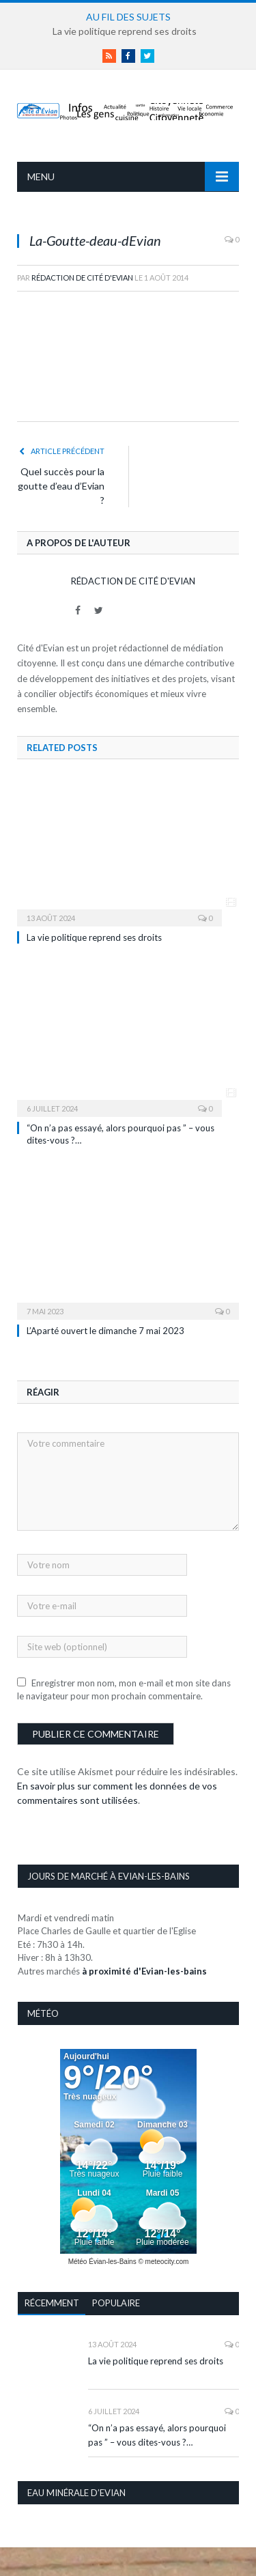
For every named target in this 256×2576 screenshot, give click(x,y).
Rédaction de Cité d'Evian (82, 277)
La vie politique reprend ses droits (125, 31)
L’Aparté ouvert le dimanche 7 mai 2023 (105, 1330)
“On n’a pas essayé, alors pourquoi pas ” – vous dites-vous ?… (157, 2435)
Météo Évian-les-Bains (102, 2261)
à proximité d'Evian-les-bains (144, 1971)
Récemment (52, 2302)
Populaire (116, 2302)
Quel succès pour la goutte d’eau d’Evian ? (61, 486)
